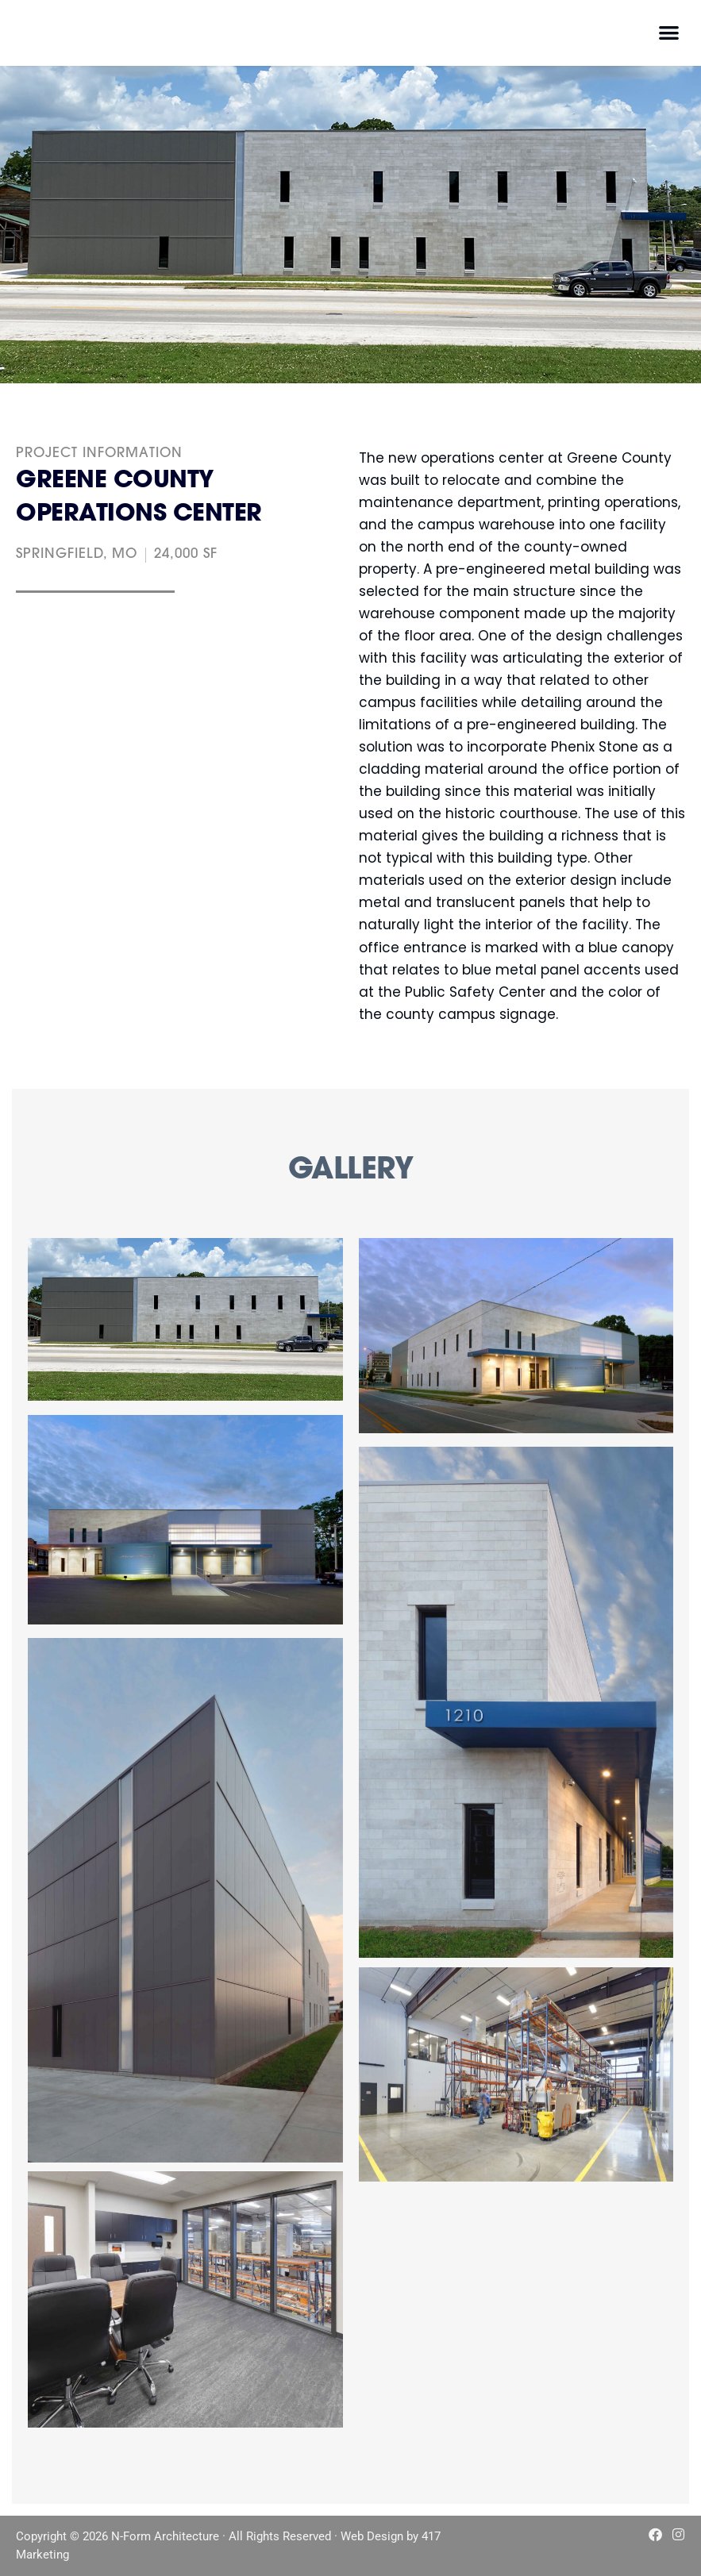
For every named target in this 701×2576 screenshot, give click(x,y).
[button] (669, 32)
